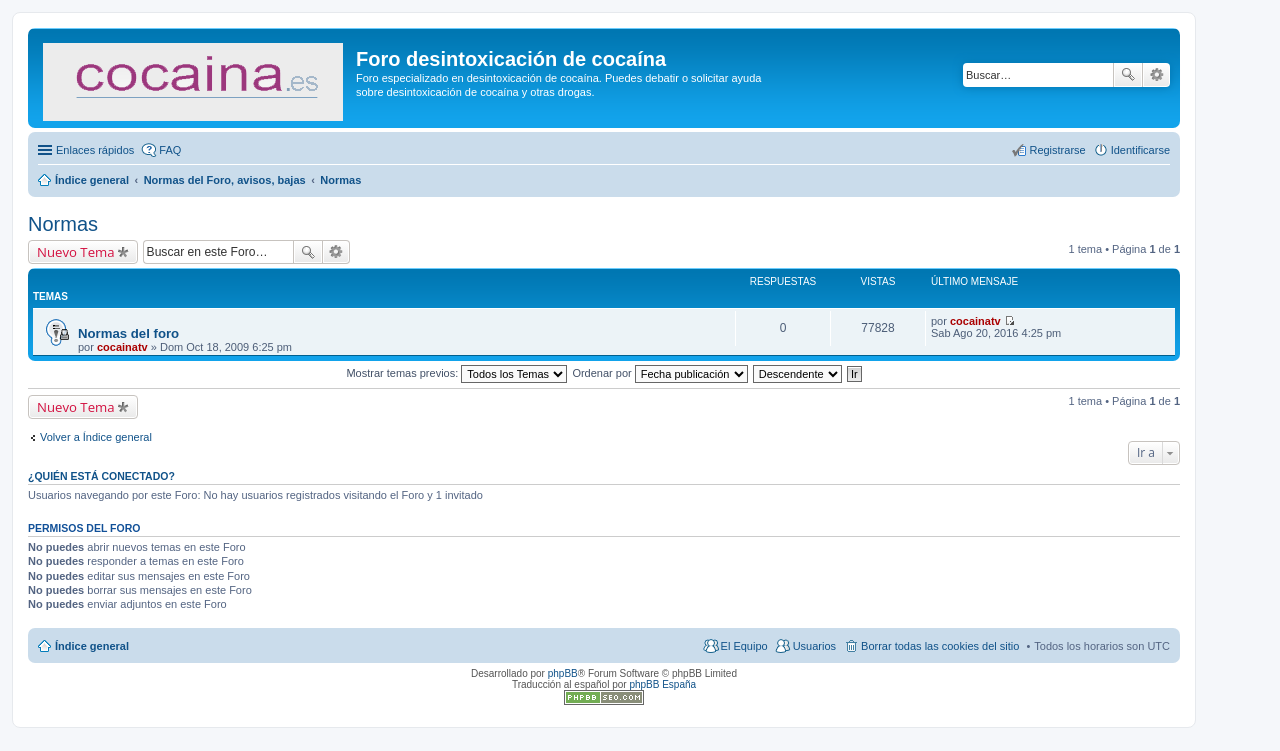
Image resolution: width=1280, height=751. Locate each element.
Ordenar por (659, 373)
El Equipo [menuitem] (744, 646)
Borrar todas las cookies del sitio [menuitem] (940, 646)
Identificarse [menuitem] (1140, 150)
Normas (63, 224)
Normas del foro (128, 333)
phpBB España (662, 684)
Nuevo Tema (76, 252)
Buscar (1128, 75)
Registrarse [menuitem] (1057, 150)
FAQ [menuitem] (170, 150)
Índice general (92, 646)
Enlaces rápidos (95, 150)
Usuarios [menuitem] (814, 646)
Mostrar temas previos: (456, 373)
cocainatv (122, 347)
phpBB (563, 673)
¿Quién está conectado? (101, 476)
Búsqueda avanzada (1156, 75)
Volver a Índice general (96, 437)
